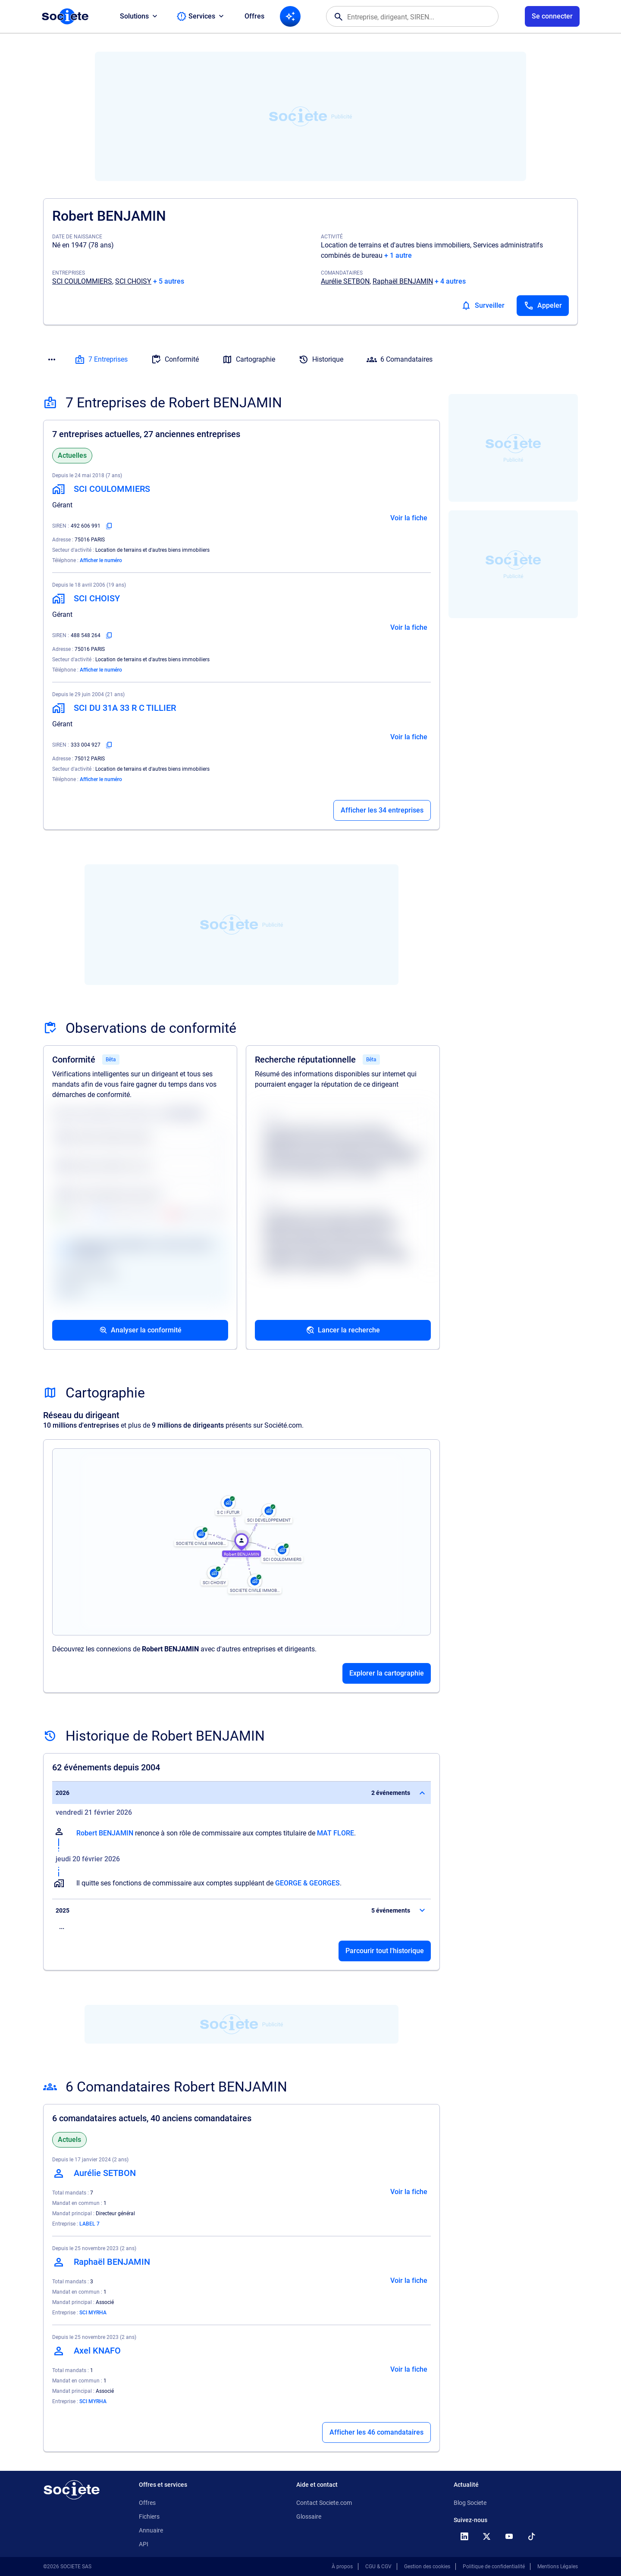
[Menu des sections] (51, 359)
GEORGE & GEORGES (307, 1883)
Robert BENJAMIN (104, 1833)
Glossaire (308, 2516)
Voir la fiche (408, 518)
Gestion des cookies (427, 2566)
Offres (254, 16)
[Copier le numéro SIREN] (109, 526)
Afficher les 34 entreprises (382, 810)
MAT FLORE (335, 1833)
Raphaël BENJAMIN (403, 281)
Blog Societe (470, 2502)
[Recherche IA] (290, 16)
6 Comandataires (400, 359)
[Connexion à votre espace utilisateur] (552, 16)
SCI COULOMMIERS (82, 281)
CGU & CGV (378, 2566)
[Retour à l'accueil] (71, 2489)
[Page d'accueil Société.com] (65, 16)
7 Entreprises (101, 359)
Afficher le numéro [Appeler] (101, 560)
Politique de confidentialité (494, 2566)
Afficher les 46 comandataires (376, 2432)
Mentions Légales (557, 2566)
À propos (342, 2566)
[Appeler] (543, 305)
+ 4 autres (450, 281)
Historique (320, 359)
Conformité (175, 359)
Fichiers (149, 2516)
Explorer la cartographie (386, 1673)
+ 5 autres (168, 281)
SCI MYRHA (93, 2313)
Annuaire (151, 2530)
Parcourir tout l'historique (384, 1951)
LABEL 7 (89, 2224)
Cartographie (248, 359)
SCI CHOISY (133, 281)
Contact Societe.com (324, 2502)
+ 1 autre (398, 255)
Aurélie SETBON (345, 281)
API (143, 2544)
